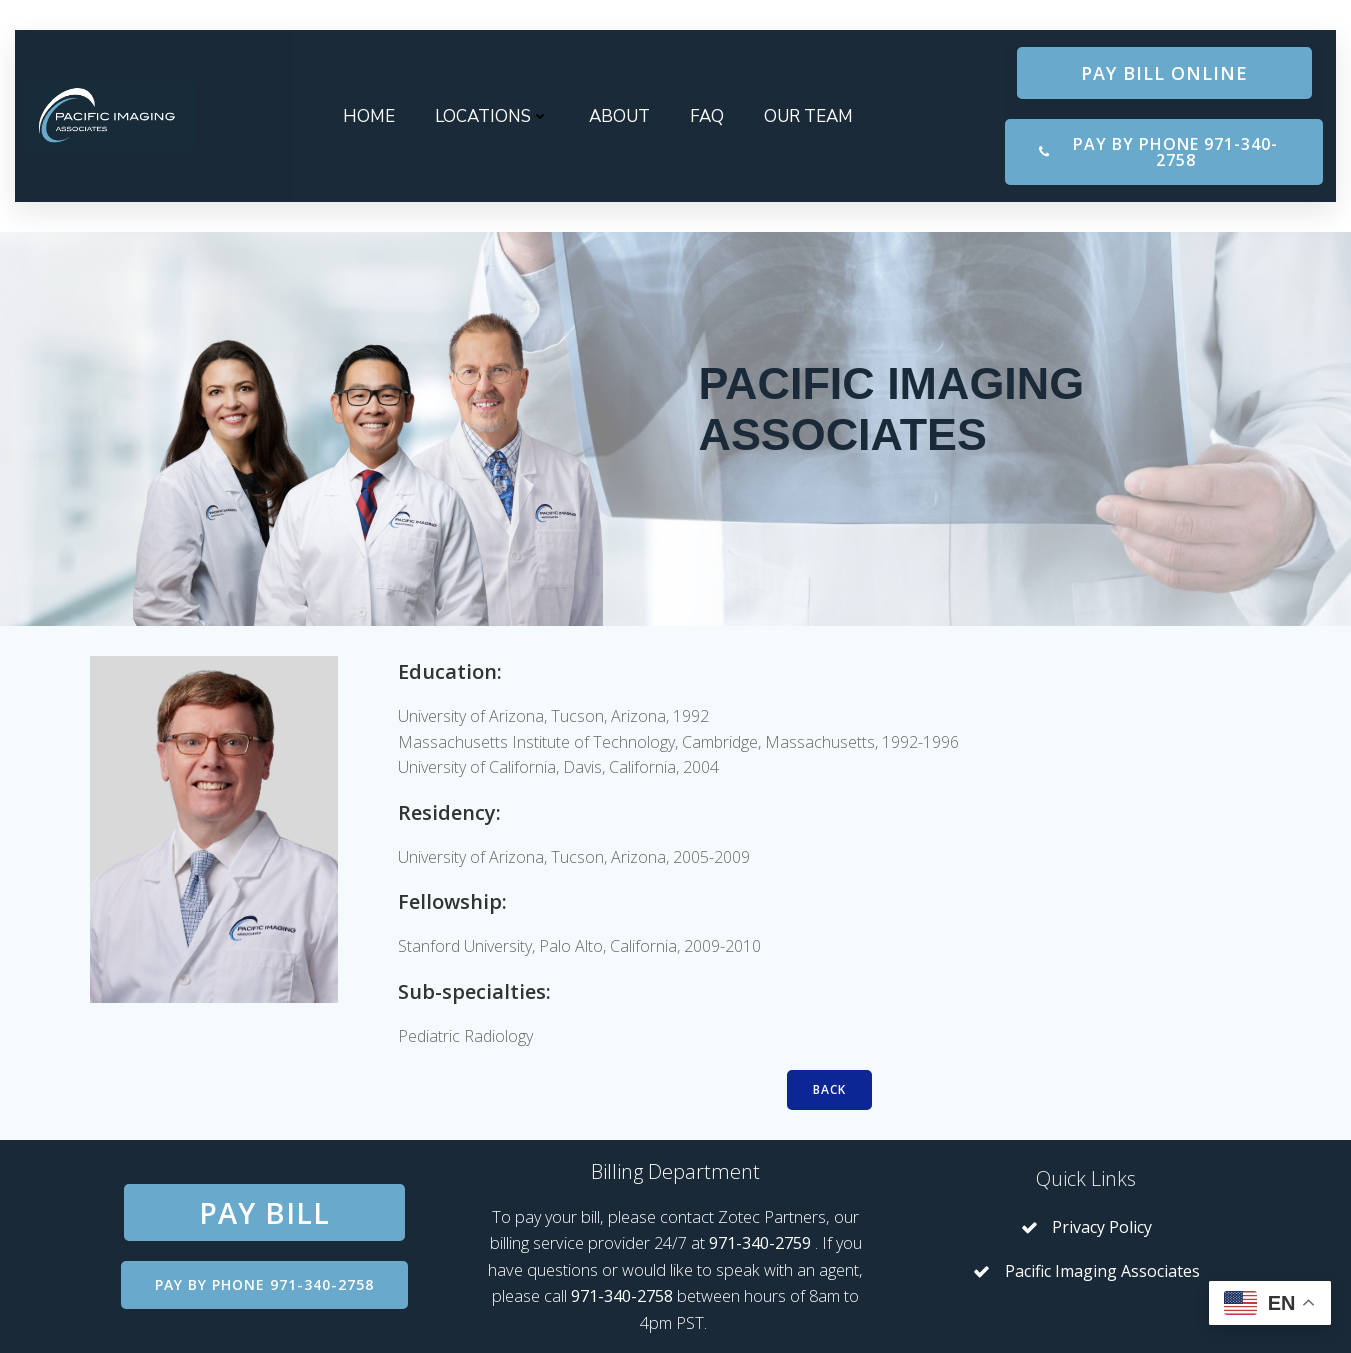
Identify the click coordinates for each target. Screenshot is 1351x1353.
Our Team (808, 116)
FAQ (707, 116)
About (619, 116)
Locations (492, 116)
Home (369, 116)
